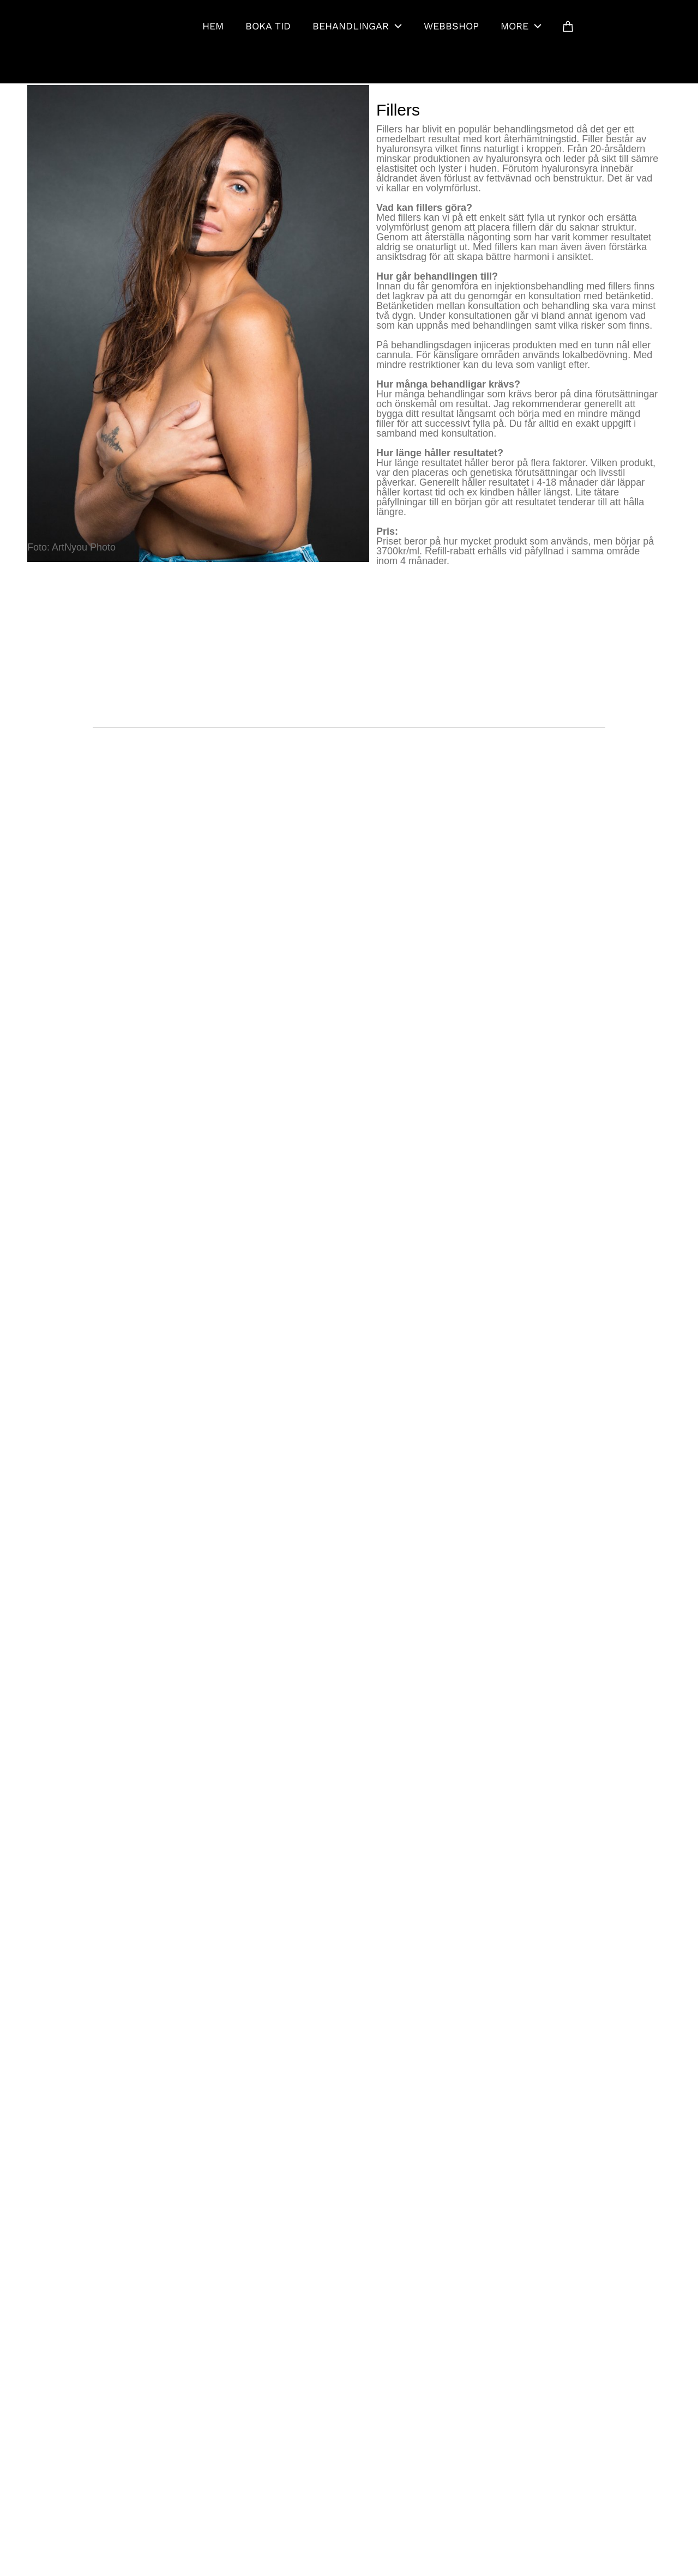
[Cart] (568, 26)
